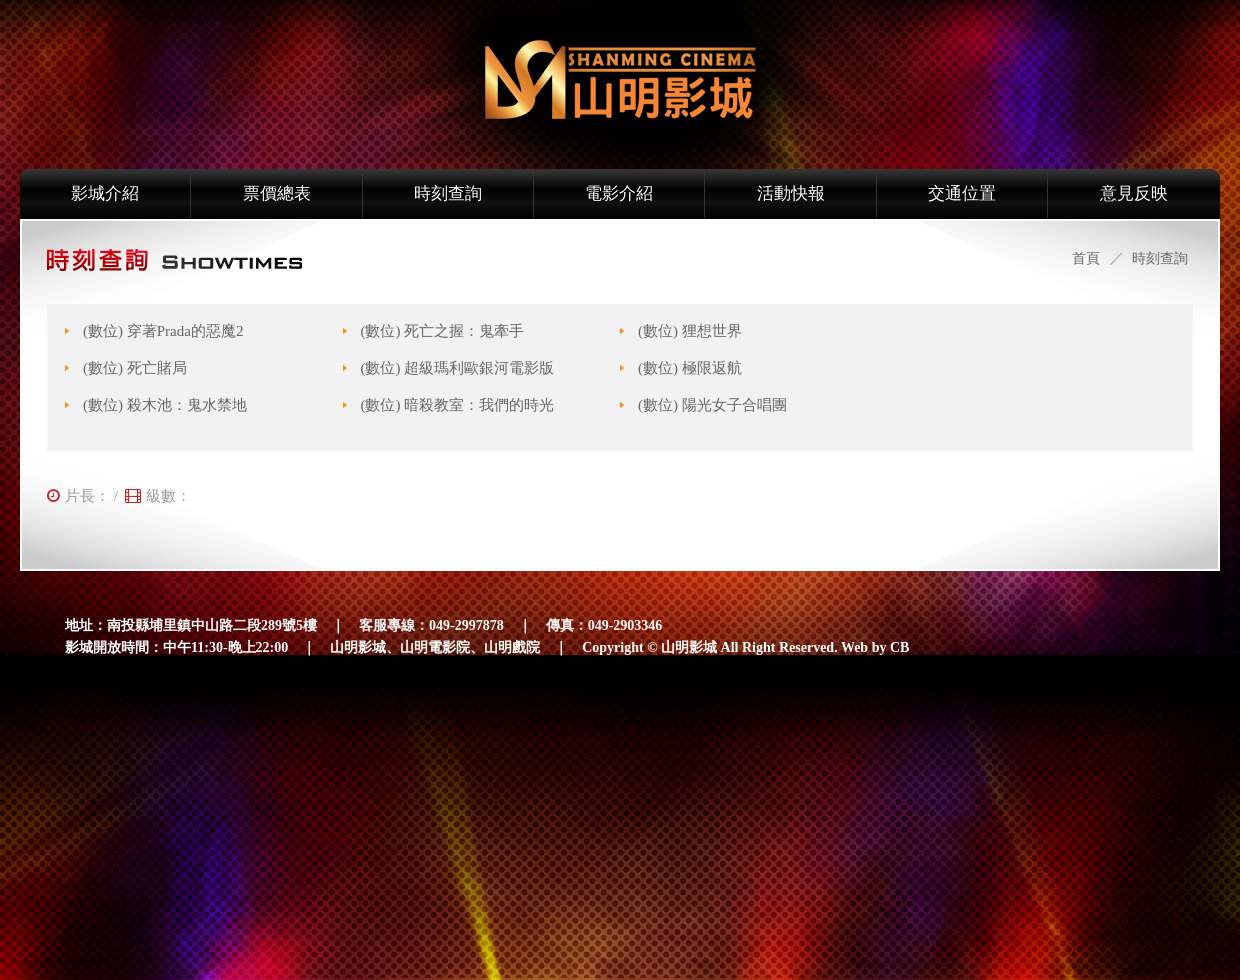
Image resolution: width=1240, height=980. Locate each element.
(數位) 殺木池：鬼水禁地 (165, 405)
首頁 (1086, 258)
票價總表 (277, 193)
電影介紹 (619, 193)
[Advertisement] (598, 831)
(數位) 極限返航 (690, 368)
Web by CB (875, 647)
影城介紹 (105, 193)
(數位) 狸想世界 (690, 331)
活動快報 (791, 193)
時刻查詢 (448, 193)
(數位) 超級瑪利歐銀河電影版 (458, 368)
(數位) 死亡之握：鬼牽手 (443, 331)
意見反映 (1134, 193)
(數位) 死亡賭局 (135, 368)
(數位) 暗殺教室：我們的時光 (458, 405)
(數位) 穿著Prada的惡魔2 (163, 331)
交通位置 (962, 193)
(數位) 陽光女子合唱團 (712, 405)
